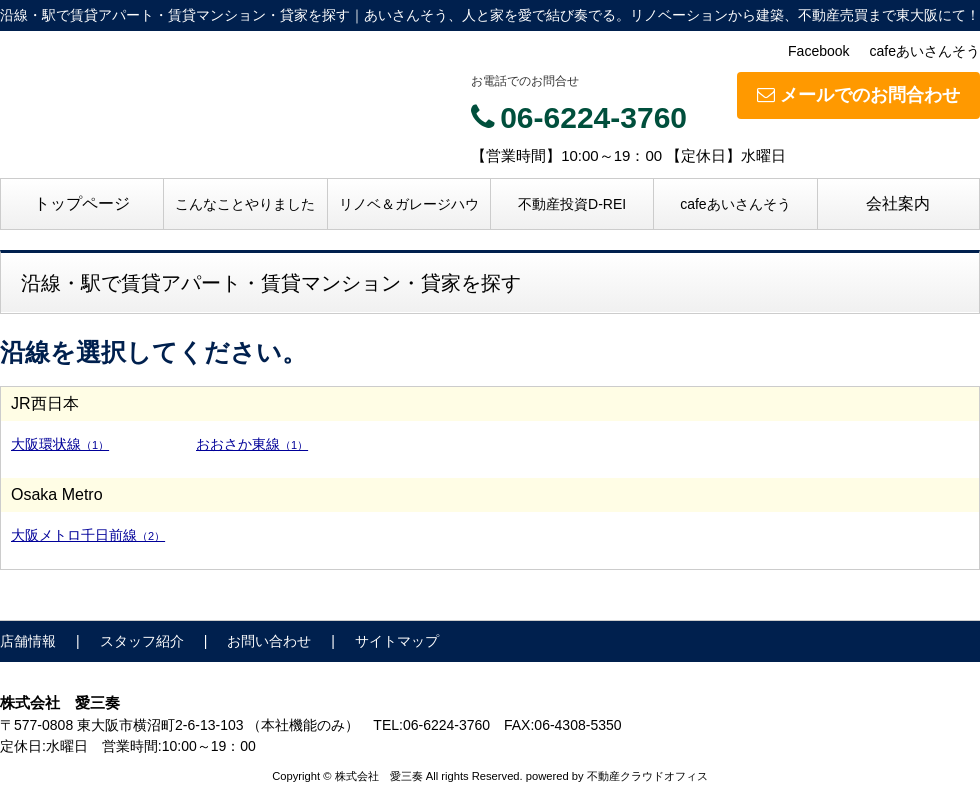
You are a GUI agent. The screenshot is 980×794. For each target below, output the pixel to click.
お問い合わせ (269, 641)
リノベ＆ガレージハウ (409, 204)
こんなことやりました (245, 204)
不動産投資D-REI (572, 204)
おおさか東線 (252, 444)
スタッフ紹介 (142, 641)
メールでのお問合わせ (858, 95)
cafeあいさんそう (925, 51)
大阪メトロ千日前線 (88, 535)
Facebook (818, 51)
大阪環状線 (60, 444)
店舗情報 (28, 641)
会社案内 (898, 203)
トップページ (82, 203)
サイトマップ (397, 641)
